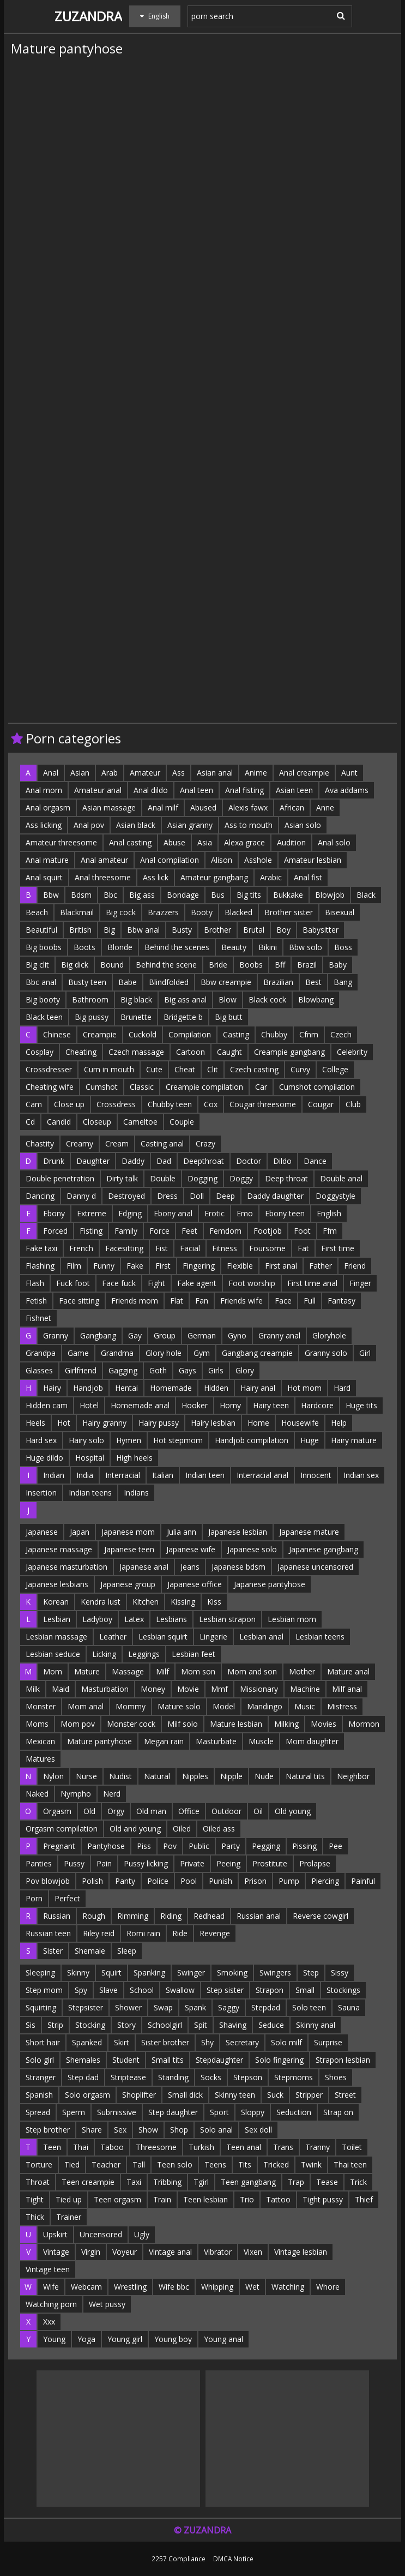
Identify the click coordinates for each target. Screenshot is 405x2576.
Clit (212, 1069)
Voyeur (124, 2252)
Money (153, 1689)
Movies (323, 1724)
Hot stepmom (178, 1440)
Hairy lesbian (213, 1423)
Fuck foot (73, 1283)
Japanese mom (128, 1532)
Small (305, 1990)
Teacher (106, 2164)
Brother (217, 929)
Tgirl (201, 2182)
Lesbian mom (292, 1619)
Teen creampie (88, 2182)
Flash (35, 1283)
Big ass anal (185, 999)
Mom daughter (312, 1741)
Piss (144, 1846)
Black (366, 895)
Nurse (86, 1776)
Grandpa (41, 1353)
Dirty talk (122, 1178)
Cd (30, 1121)
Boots (84, 947)
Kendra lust (100, 1601)
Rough (93, 1916)
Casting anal (162, 1143)
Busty (182, 929)
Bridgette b (183, 1017)
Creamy (79, 1143)
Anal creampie (304, 772)
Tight (35, 2199)
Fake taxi (41, 1248)
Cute (154, 1069)
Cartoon (190, 1052)
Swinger (191, 1972)
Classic (142, 1087)
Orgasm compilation (62, 1828)
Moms (37, 1724)
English (329, 1213)
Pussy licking (146, 1863)
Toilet (352, 2147)
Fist (161, 1248)
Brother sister (288, 912)
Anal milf (163, 807)
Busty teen (87, 982)
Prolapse (314, 1863)
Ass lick (155, 877)
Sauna (349, 2007)
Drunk (53, 1161)
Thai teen (350, 2164)
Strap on (338, 2112)
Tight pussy (323, 2199)
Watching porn (51, 2304)
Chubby (274, 1034)
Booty (202, 912)
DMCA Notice (233, 2558)
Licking (104, 1654)
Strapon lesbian (343, 2060)
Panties (39, 1863)
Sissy (339, 1972)
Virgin (90, 2252)
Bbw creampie (226, 982)
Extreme (91, 1213)
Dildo (282, 1161)
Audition (291, 842)
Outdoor (226, 1811)
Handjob (88, 1388)
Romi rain (143, 1933)
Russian (56, 1916)
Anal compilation (169, 860)
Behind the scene (166, 964)
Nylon (53, 1776)
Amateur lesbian (312, 860)
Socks (211, 2077)
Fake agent (196, 1283)
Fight (156, 1283)
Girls (215, 1370)
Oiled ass (219, 1828)
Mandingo (264, 1706)
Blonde (119, 947)
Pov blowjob (48, 1881)
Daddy (133, 1161)
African (292, 807)
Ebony (54, 1213)
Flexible (240, 1265)
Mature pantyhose (99, 1741)
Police (157, 1881)
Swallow (180, 1990)
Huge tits (361, 1405)
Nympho (76, 1793)
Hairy (52, 1388)
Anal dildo (151, 790)
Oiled (182, 1828)
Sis (30, 2025)
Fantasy (341, 1300)
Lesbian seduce (53, 1654)
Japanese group (127, 1584)
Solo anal (216, 2129)
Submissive (116, 2112)
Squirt (111, 1972)
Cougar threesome (262, 1104)
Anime (256, 772)
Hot (63, 1423)
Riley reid (98, 1933)
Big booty (43, 999)
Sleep (126, 1950)
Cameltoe (140, 1121)
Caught (229, 1052)
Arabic (271, 877)
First (163, 1265)
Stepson (247, 2077)
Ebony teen (285, 1213)
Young (54, 2339)
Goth (158, 1370)
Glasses (39, 1370)
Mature (87, 1671)
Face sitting (79, 1300)
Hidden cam (47, 1405)
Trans (283, 2147)
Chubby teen (170, 1104)
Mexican (40, 1741)
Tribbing (167, 2182)
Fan (201, 1300)
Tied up (69, 2199)
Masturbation (105, 1689)
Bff (280, 964)
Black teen (44, 1017)
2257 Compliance (178, 2558)
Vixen (253, 2252)
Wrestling (130, 2286)
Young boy (173, 2339)
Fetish (36, 1300)
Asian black (135, 825)
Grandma (117, 1353)
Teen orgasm (117, 2199)
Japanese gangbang (323, 1549)
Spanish (39, 2094)
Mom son (198, 1671)
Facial (190, 1248)
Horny (230, 1405)
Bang (343, 982)
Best (313, 982)
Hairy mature (354, 1440)
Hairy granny (104, 1423)
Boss (343, 947)
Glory (244, 1370)
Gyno (237, 1335)
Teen (52, 2147)
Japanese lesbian (237, 1532)
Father (320, 1265)
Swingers (275, 1972)
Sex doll (258, 2129)
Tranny (317, 2147)
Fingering (199, 1265)
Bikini (267, 947)
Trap (296, 2182)
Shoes (336, 2077)
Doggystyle (335, 1196)
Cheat (184, 1069)
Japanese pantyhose (269, 1584)
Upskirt (55, 2234)
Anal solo (334, 842)
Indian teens (90, 1492)
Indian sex (361, 1475)
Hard (342, 1388)
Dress (167, 1196)
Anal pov (89, 825)
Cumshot (102, 1087)
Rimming (132, 1916)
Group (165, 1335)
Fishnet (38, 1318)
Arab (109, 772)
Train (162, 2199)
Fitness (224, 1248)
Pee (335, 1846)
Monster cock (131, 1724)
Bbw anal (143, 929)
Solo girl (40, 2060)
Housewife (300, 1423)
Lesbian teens (319, 1636)
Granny (55, 1335)
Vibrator (218, 2252)
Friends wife (241, 1300)
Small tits (168, 2060)
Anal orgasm (48, 807)
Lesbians (171, 1619)
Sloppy (252, 2112)
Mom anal (86, 1706)
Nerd (111, 1793)
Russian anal (259, 1916)
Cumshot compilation (317, 1087)
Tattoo (278, 2199)
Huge (309, 1440)
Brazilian (278, 982)
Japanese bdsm (238, 1567)
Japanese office (194, 1584)
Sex (120, 2129)
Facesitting (124, 1248)
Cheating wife (50, 1087)
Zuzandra (88, 16)
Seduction (293, 2112)
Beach (37, 912)
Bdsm (81, 895)
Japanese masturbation (66, 1567)
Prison (255, 1881)
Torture (39, 2164)
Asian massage (109, 807)
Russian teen (48, 1933)
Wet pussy (107, 2304)
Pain (104, 1863)
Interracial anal (262, 1475)
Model (224, 1706)
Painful (363, 1881)
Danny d (81, 1196)
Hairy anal (257, 1388)
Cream (117, 1143)
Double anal (341, 1178)
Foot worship (251, 1283)
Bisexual (339, 912)
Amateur (145, 772)
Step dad (83, 2077)
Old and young (135, 1828)
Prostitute (269, 1863)
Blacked (238, 912)
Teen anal (243, 2147)
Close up (69, 1104)
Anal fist (308, 877)
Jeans (190, 1567)
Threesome (156, 2147)
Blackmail (77, 912)
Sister (53, 1950)
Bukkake (288, 895)
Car (261, 1087)
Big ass (142, 895)
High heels (134, 1457)
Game (78, 1353)
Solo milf (286, 2042)
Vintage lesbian (300, 2252)
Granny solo (326, 1353)
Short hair (43, 2042)
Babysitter (320, 929)
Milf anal (347, 1689)
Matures (40, 1759)
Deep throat (286, 1178)
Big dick (74, 964)
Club (353, 1104)
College (335, 1069)
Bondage (183, 895)
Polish (92, 1881)
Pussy (74, 1863)
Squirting (41, 2007)
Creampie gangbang (289, 1052)
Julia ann (181, 1532)
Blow (228, 999)
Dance (315, 1161)
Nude (264, 1776)
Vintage (56, 2252)
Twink (311, 2164)
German (202, 1335)
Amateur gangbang (214, 877)
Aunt (349, 772)
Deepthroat (203, 1161)
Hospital (89, 1457)
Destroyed (126, 1196)
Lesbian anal (261, 1636)
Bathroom (90, 999)
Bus (218, 895)
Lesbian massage (56, 1636)
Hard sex (41, 1440)
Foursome (267, 1248)
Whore (328, 2286)
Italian (162, 1475)
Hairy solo (86, 1440)
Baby (338, 964)
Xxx (49, 2321)
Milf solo (182, 1724)
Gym (202, 1353)
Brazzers (163, 912)
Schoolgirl (165, 2025)
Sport (219, 2112)
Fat (303, 1248)
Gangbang (98, 1335)
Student (126, 2060)
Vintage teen (48, 2269)
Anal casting (130, 842)
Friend (355, 1265)
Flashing (40, 1265)
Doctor (248, 1161)
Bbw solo (305, 947)
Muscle (261, 1741)
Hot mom (304, 1388)
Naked (37, 1793)
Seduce (271, 2025)
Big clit (37, 964)
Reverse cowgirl (320, 1916)
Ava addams (346, 790)
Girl (365, 1353)
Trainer (68, 2217)
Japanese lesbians (57, 1584)
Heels (35, 1423)
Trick (358, 2182)
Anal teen (196, 790)
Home (258, 1423)
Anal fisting (244, 790)
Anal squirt (44, 877)
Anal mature (47, 860)
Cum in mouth (109, 1069)
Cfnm (308, 1034)
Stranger (41, 2077)
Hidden (216, 1388)
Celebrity (352, 1052)
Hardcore (317, 1405)
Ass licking (44, 825)
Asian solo (303, 825)
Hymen (128, 1440)
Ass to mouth (249, 825)
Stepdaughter (219, 2060)
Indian (53, 1475)
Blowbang (316, 999)
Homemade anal (140, 1405)
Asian (79, 772)
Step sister (225, 1990)
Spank (195, 2007)
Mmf (219, 1689)
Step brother (48, 2129)
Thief (364, 2199)
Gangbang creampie (257, 1353)
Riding (171, 1916)
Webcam (86, 2286)
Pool (188, 1881)
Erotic (214, 1213)
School (142, 1990)
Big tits (249, 895)
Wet (252, 2286)
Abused (203, 807)
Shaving (232, 2025)
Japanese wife (190, 1549)
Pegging (266, 1846)
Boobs (251, 964)
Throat (38, 2182)
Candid (59, 1121)
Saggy (228, 2007)
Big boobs (44, 947)
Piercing (325, 1881)
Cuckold (142, 1034)
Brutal (253, 929)
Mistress (342, 1706)
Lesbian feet (193, 1654)
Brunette (136, 1017)
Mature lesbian (236, 1724)
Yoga (86, 2339)
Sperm (73, 2112)
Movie (188, 1689)
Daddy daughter (275, 1196)
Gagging (122, 1370)
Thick (35, 2217)
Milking (286, 1724)
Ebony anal (173, 1213)
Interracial (122, 1475)
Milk (33, 1689)
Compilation (189, 1034)
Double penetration (60, 1178)
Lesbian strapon (227, 1619)
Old (89, 1811)
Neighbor (353, 1776)
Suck (275, 2094)
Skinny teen (235, 2094)
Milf (162, 1671)
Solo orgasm (87, 2094)
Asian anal (215, 772)
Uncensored (101, 2234)
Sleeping (40, 1972)
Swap (163, 2007)
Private (192, 1863)
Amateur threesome (61, 842)
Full (310, 1300)
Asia (204, 842)
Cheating (80, 1052)
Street (345, 2094)
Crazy (205, 1143)
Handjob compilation (251, 1440)
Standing (173, 2077)
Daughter (93, 1161)
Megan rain (164, 1741)
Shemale (90, 1950)
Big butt (229, 1017)
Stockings (343, 1990)
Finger (360, 1283)
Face (283, 1300)
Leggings (144, 1654)
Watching (287, 2286)
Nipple (231, 1776)
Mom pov (78, 1724)
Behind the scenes (176, 947)
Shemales (83, 2060)
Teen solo (174, 2164)
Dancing (40, 1196)
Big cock (121, 912)
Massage (128, 1671)
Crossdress (116, 1104)
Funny (103, 1265)
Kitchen (145, 1601)
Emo (245, 1213)
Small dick (185, 2094)
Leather (112, 1636)
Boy (283, 929)
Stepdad (265, 2007)
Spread (38, 2112)
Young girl (124, 2339)
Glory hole (164, 1353)
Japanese (42, 1532)
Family (125, 1231)
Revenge (215, 1933)
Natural (157, 1776)
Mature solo (179, 1706)
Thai (80, 2147)
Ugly (141, 2234)
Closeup (97, 1121)
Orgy (115, 1811)
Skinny (78, 1972)
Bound (112, 964)
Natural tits (305, 1776)
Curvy (300, 1069)
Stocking (90, 2025)
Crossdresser (49, 1069)
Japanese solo (252, 1549)
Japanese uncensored (315, 1567)
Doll (197, 1196)
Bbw (51, 895)
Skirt (121, 2042)
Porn (34, 1898)
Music (304, 1706)
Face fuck (119, 1283)
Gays (187, 1370)
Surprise (328, 2042)
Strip (55, 2025)
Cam (34, 1104)
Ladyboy (97, 1619)
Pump (289, 1881)
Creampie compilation (204, 1087)
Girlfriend (80, 1370)
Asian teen (294, 790)
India (84, 1475)
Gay (135, 1335)
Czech (341, 1034)
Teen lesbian (205, 2199)
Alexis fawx (248, 807)
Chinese (57, 1034)
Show (148, 2129)
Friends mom (134, 1300)
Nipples (195, 1776)
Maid (60, 1689)
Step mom (44, 1990)
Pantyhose (106, 1846)
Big (109, 929)
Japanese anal (143, 1567)
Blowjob (329, 895)
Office (189, 1811)
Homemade (171, 1388)
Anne (325, 807)
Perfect (67, 1898)
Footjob (267, 1231)
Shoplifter (139, 2094)
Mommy (131, 1706)
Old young (293, 1811)
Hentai (126, 1388)
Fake (134, 1265)
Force (159, 1231)
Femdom (225, 1231)
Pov (170, 1846)
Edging (130, 1213)
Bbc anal (41, 982)
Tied (72, 2164)
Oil (258, 1811)
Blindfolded (169, 982)
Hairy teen (271, 1405)
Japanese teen (129, 1549)
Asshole (258, 860)
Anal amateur (104, 860)
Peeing (228, 1863)
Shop (179, 2129)
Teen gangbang (248, 2182)
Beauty (233, 947)
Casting (236, 1034)
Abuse (174, 842)
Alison (221, 860)
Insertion (41, 1492)
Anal (50, 772)
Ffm (330, 1231)
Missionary (259, 1689)
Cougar (321, 1104)
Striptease (128, 2077)
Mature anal (348, 1671)
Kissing (183, 1601)
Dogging (202, 1178)
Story (126, 2025)
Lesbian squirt (163, 1636)
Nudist (120, 1776)
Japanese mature (309, 1532)
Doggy (241, 1178)
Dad (163, 1161)
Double (163, 1178)
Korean (56, 1601)
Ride (180, 1933)
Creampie (100, 1034)
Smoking (232, 1972)
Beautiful (41, 929)
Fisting (91, 1231)
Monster (41, 1706)
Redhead (209, 1916)
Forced (55, 1231)
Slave (108, 1990)
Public (199, 1846)
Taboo (112, 2147)
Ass (178, 772)
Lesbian (56, 1619)
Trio (247, 2199)
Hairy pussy (158, 1423)
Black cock (267, 999)
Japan (79, 1532)
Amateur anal (98, 790)
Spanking (149, 1972)
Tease (327, 2182)
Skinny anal (315, 2025)
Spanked (87, 2042)
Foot (302, 1231)
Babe (127, 982)
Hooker (195, 1405)
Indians (136, 1492)
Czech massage (136, 1052)
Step (311, 1972)
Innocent (315, 1475)
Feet (189, 1231)
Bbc (110, 895)
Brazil (307, 964)
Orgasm (57, 1811)
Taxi (133, 2182)
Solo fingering (279, 2060)
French (81, 1248)
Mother (302, 1671)
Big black (136, 999)
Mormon (363, 1724)
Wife (51, 2286)
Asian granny (190, 825)
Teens (215, 2164)
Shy (207, 2042)
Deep (225, 1196)
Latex (134, 1619)
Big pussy (91, 1017)
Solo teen (309, 2007)
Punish (220, 1881)
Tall (138, 2164)
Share (92, 2129)
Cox (210, 1104)
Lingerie (213, 1636)
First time (337, 1248)
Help (339, 1423)
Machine (305, 1689)
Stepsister (85, 2007)
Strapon (269, 1990)
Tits (244, 2164)
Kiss (214, 1601)
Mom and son (252, 1671)
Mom (52, 1671)
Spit (200, 2025)
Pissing (304, 1846)
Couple (182, 1121)
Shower (128, 2007)
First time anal (312, 1283)
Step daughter (173, 2112)
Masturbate (216, 1741)
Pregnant (59, 1846)
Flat (176, 1300)
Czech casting (254, 1069)
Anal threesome (103, 877)
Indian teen (205, 1475)
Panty (125, 1881)
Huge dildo (44, 1457)
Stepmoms (293, 2077)
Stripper (309, 2094)
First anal (281, 1265)
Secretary (242, 2042)
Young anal (223, 2339)
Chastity (40, 1143)
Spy (81, 1990)
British (80, 929)
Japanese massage (59, 1549)
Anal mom (44, 790)
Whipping (217, 2286)
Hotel (89, 1405)
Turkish (201, 2147)
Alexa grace (244, 842)
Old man (151, 1811)
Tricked (276, 2164)
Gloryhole (329, 1335)
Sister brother (165, 2042)
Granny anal (279, 1335)
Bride (218, 964)
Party (230, 1846)
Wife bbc (174, 2286)
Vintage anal (170, 2252)
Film (74, 1265)
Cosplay (39, 1052)
